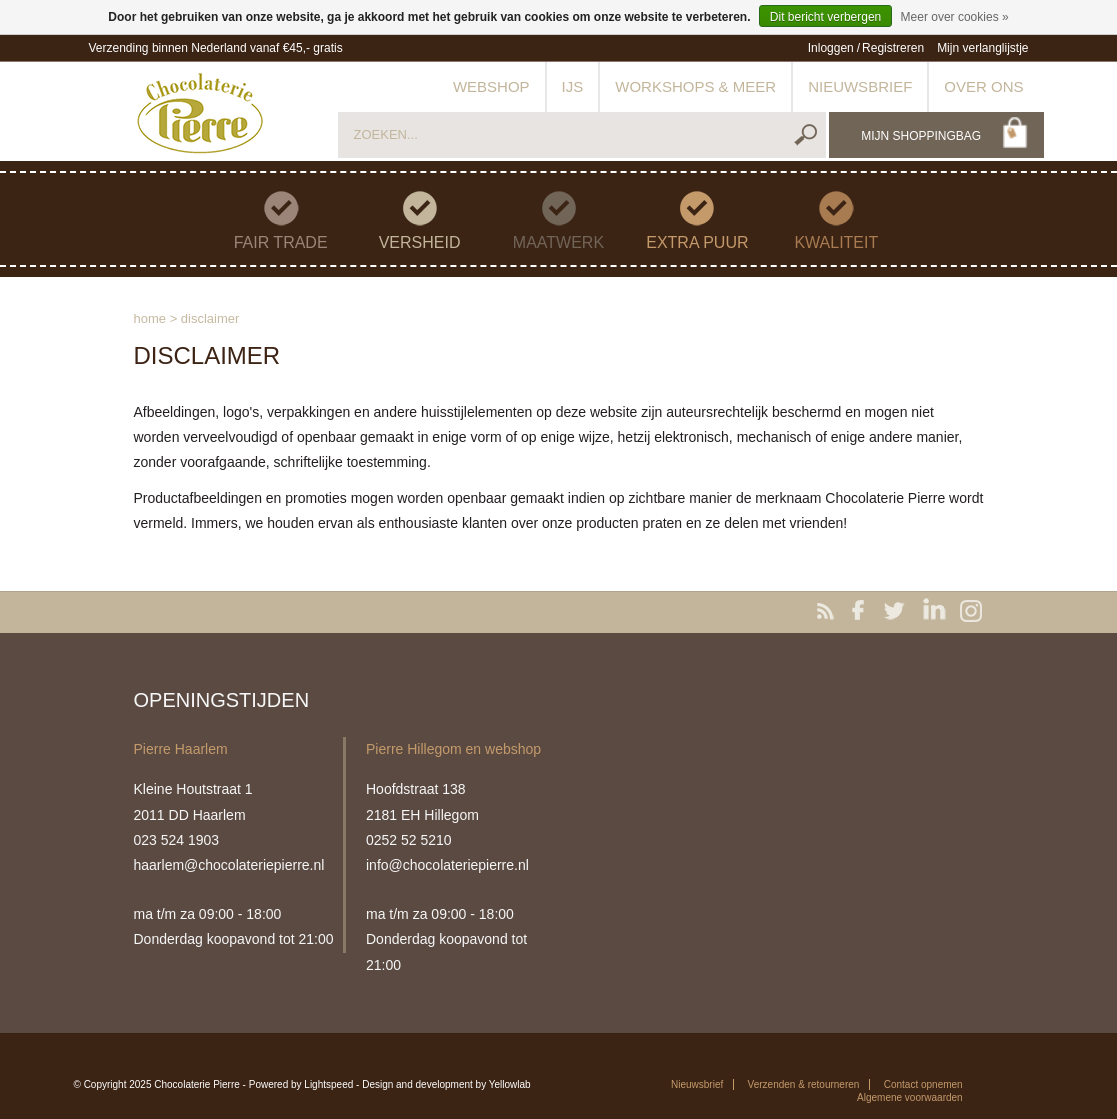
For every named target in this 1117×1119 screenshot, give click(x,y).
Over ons (983, 86)
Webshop (491, 86)
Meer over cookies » (955, 17)
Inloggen (831, 48)
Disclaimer (210, 318)
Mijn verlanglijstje (982, 48)
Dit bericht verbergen (825, 17)
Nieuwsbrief (860, 86)
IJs (573, 86)
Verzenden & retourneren (804, 1084)
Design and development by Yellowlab (446, 1084)
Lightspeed (328, 1084)
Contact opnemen (923, 1084)
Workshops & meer (695, 86)
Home (150, 318)
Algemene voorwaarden (910, 1097)
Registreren (893, 48)
